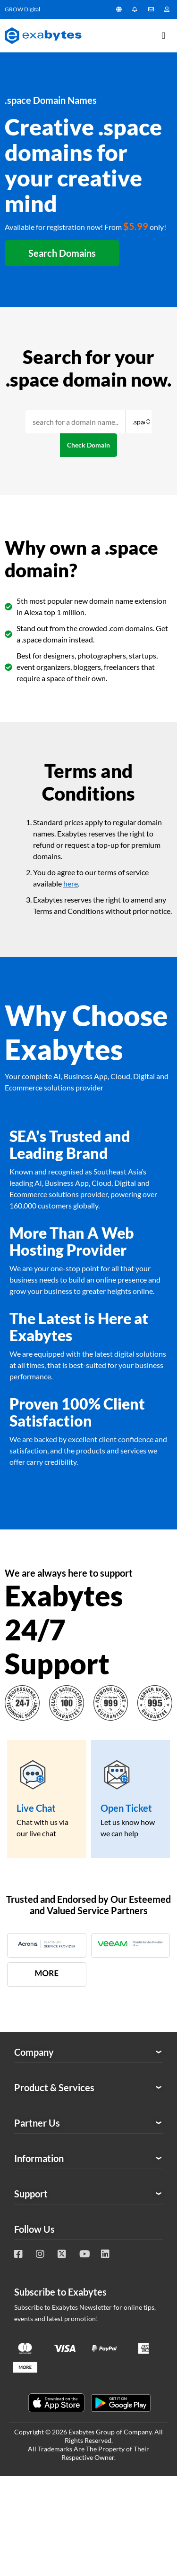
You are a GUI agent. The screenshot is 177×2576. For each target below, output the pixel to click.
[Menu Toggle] (164, 35)
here (70, 883)
